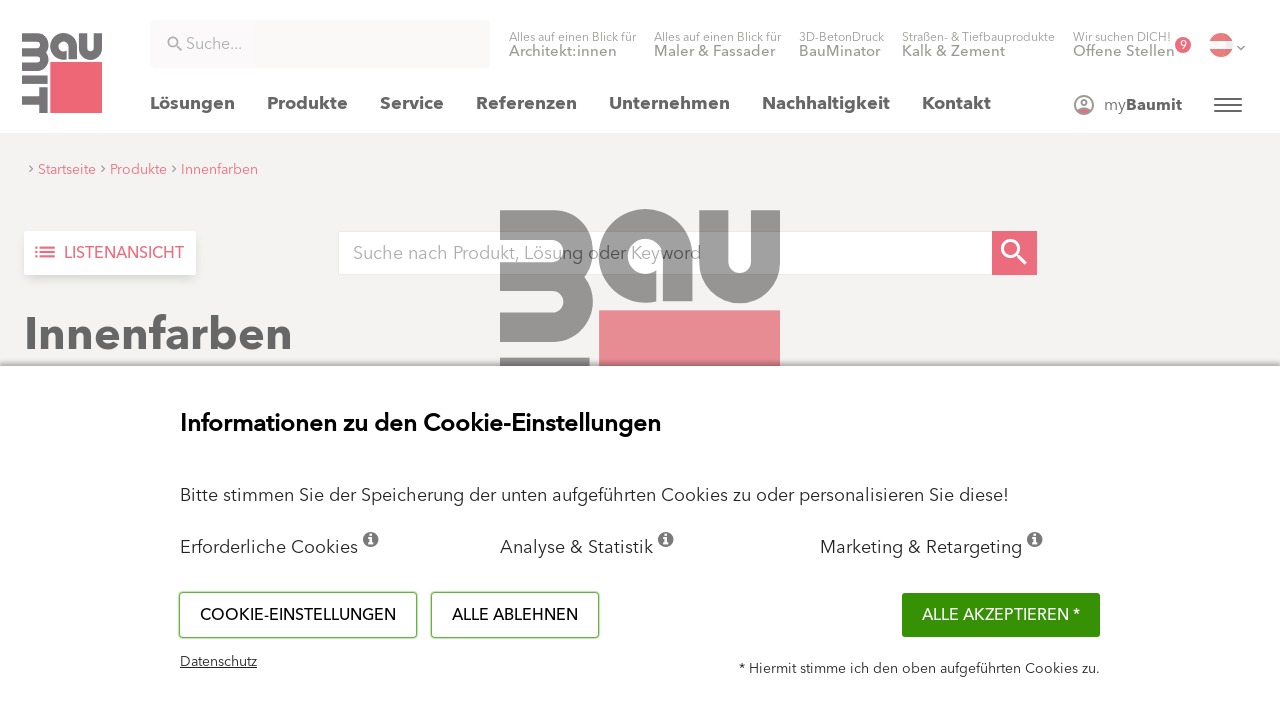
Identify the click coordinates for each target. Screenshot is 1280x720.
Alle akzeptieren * (1001, 615)
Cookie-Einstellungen (298, 615)
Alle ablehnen (515, 615)
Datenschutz (218, 662)
